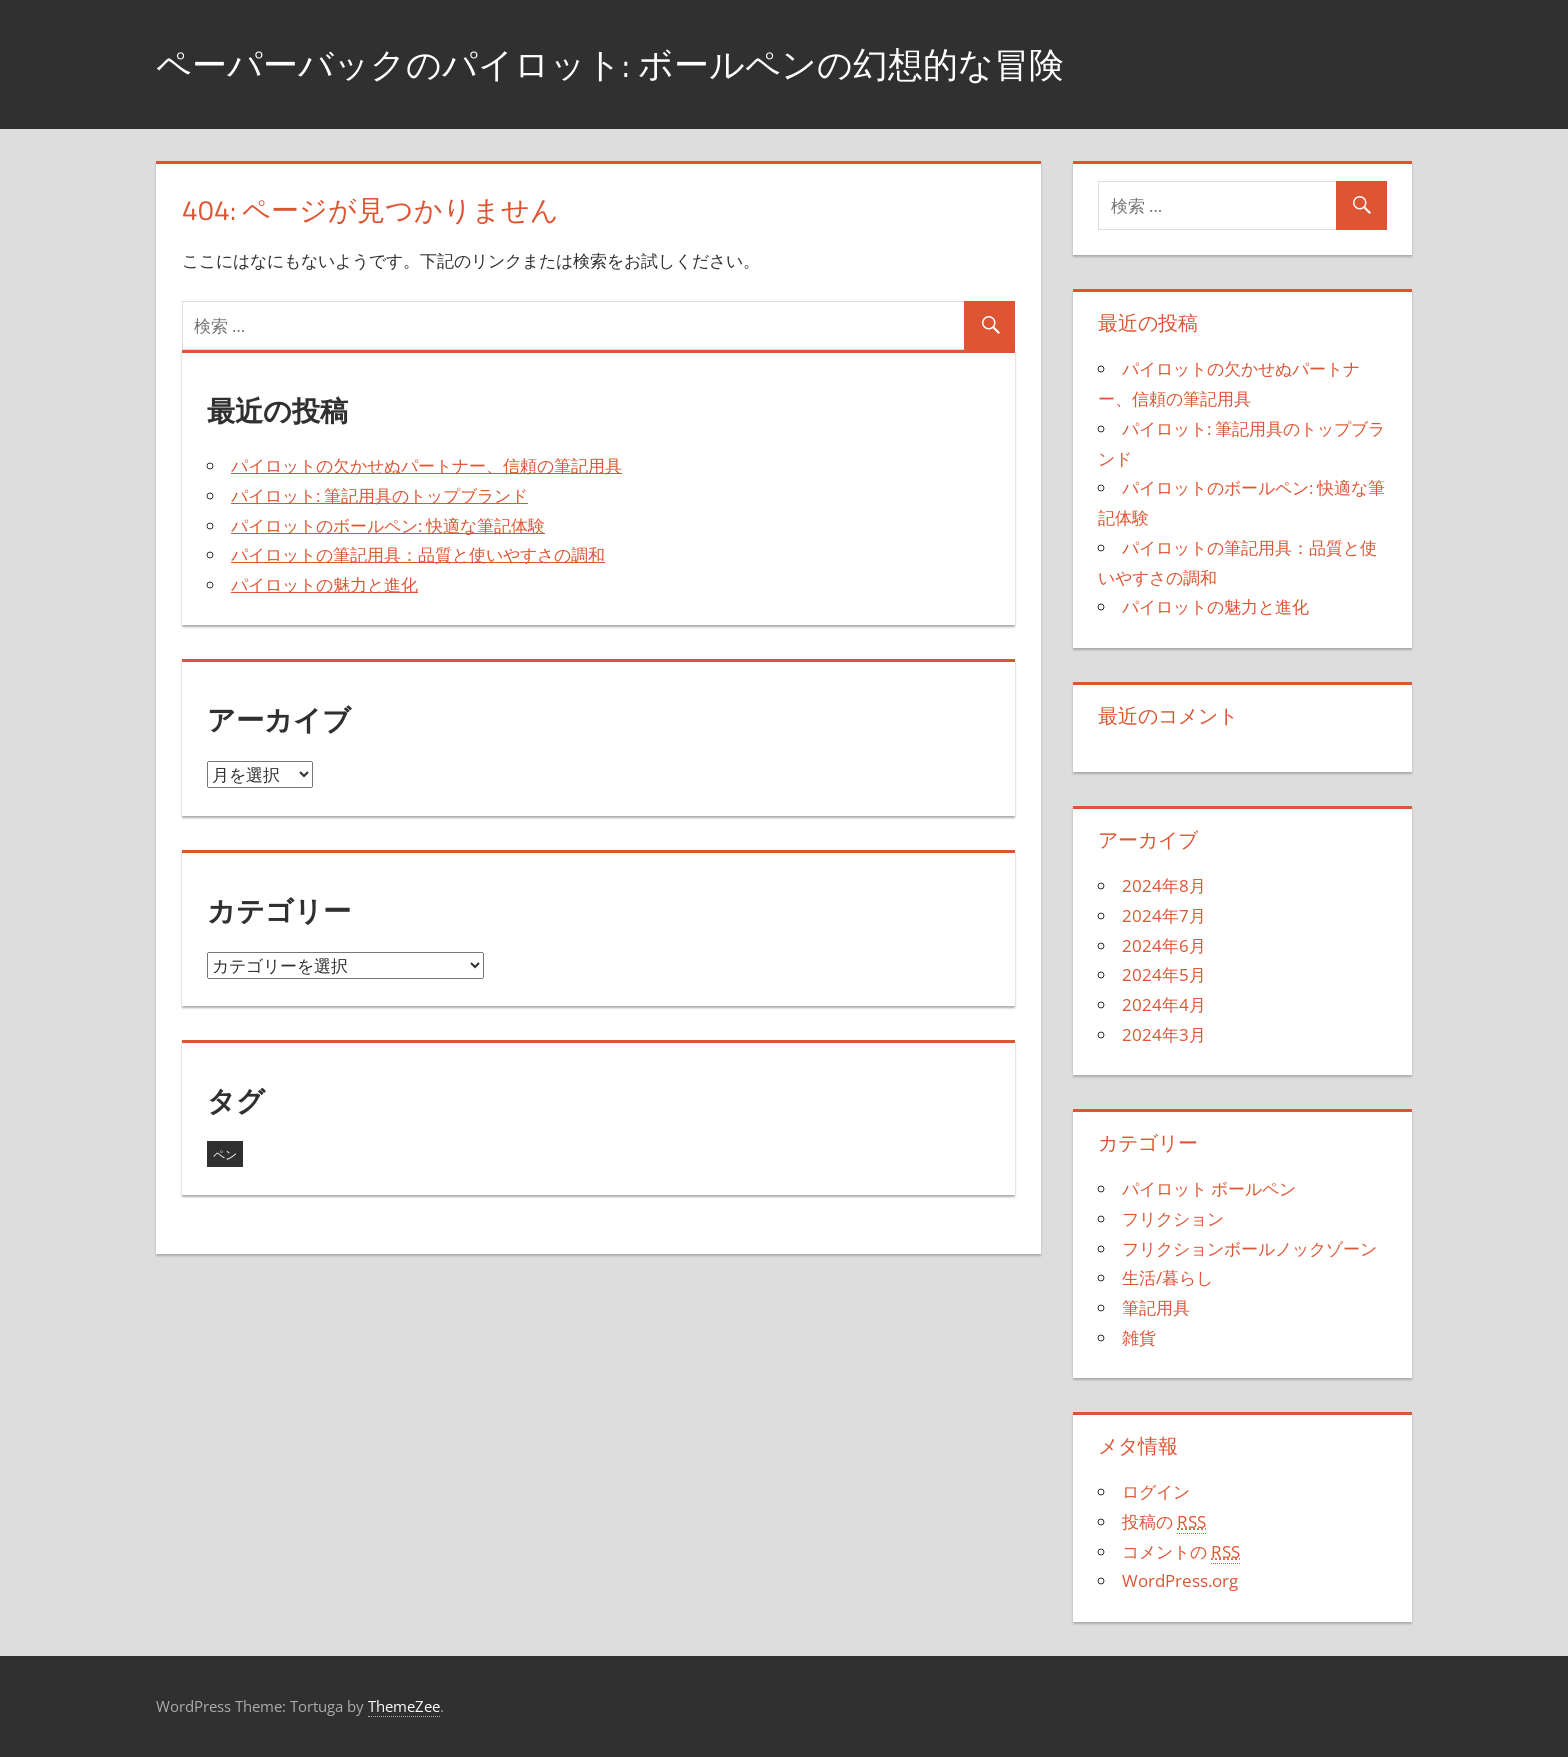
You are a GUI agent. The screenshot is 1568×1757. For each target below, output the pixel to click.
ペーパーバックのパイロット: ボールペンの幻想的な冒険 (622, 63)
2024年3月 (1164, 1034)
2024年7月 (1164, 915)
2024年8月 (1164, 885)
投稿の (1164, 1522)
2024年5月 (1164, 974)
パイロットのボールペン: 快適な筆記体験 (388, 525)
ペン (225, 1154)
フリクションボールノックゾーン (1249, 1248)
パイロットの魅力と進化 (324, 584)
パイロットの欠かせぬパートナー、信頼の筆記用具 (426, 465)
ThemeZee (404, 1706)
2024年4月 (1164, 1004)
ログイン (1156, 1491)
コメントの (1181, 1552)
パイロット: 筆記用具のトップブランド (379, 495)
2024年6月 (1164, 945)
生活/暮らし (1167, 1277)
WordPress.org (1180, 1580)
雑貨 (1139, 1337)
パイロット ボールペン (1209, 1188)
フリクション (1173, 1218)
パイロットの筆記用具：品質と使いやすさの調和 (418, 554)
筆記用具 (1156, 1307)
